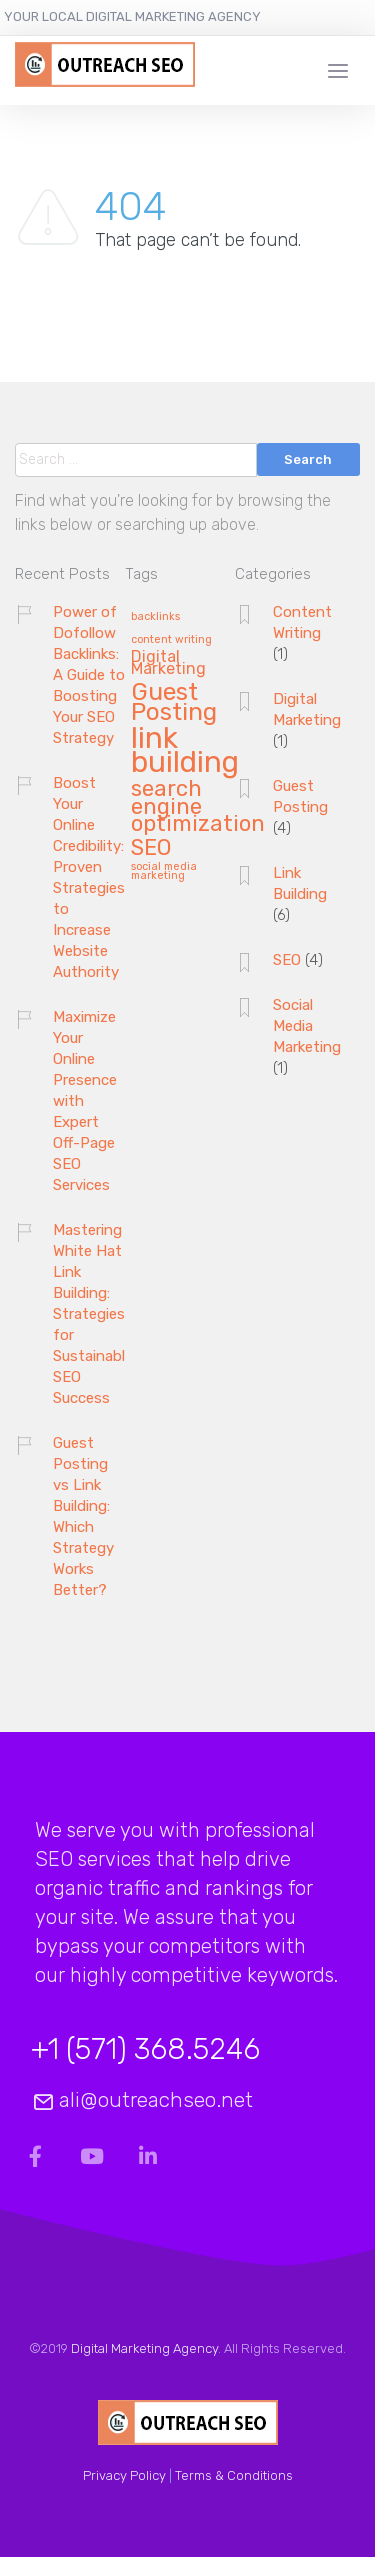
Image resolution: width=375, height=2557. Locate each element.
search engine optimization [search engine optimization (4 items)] (198, 807)
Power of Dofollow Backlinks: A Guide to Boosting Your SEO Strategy (89, 675)
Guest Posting (300, 796)
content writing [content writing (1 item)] (171, 640)
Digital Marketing (307, 709)
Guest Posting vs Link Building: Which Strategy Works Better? (83, 1516)
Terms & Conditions (234, 2475)
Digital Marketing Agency (144, 2348)
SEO (287, 960)
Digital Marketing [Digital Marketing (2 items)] (168, 664)
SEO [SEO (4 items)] (151, 849)
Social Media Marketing (307, 1026)
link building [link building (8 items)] (185, 751)
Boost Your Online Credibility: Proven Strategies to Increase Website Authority (89, 877)
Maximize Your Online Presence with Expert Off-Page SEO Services (85, 1101)
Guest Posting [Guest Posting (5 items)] (174, 702)
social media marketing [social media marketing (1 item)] (164, 871)
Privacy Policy (124, 2475)
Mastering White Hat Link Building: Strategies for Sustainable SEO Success (93, 1314)
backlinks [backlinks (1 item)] (155, 617)
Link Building (300, 883)
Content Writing (302, 622)
